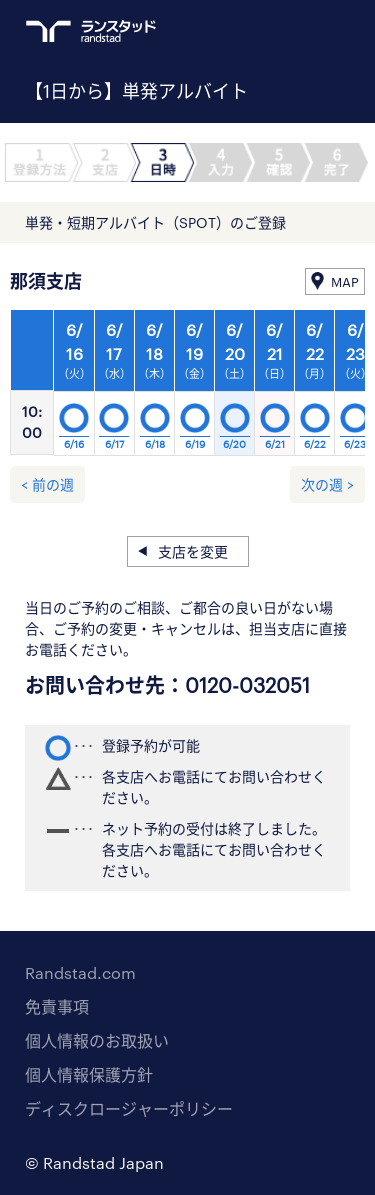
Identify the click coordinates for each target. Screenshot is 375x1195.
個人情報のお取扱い (97, 1040)
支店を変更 (193, 551)
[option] (194, 388)
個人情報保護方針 (89, 1074)
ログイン (301, 31)
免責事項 (57, 1006)
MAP (345, 282)
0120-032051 (247, 685)
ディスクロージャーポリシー (129, 1108)
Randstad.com (80, 972)
